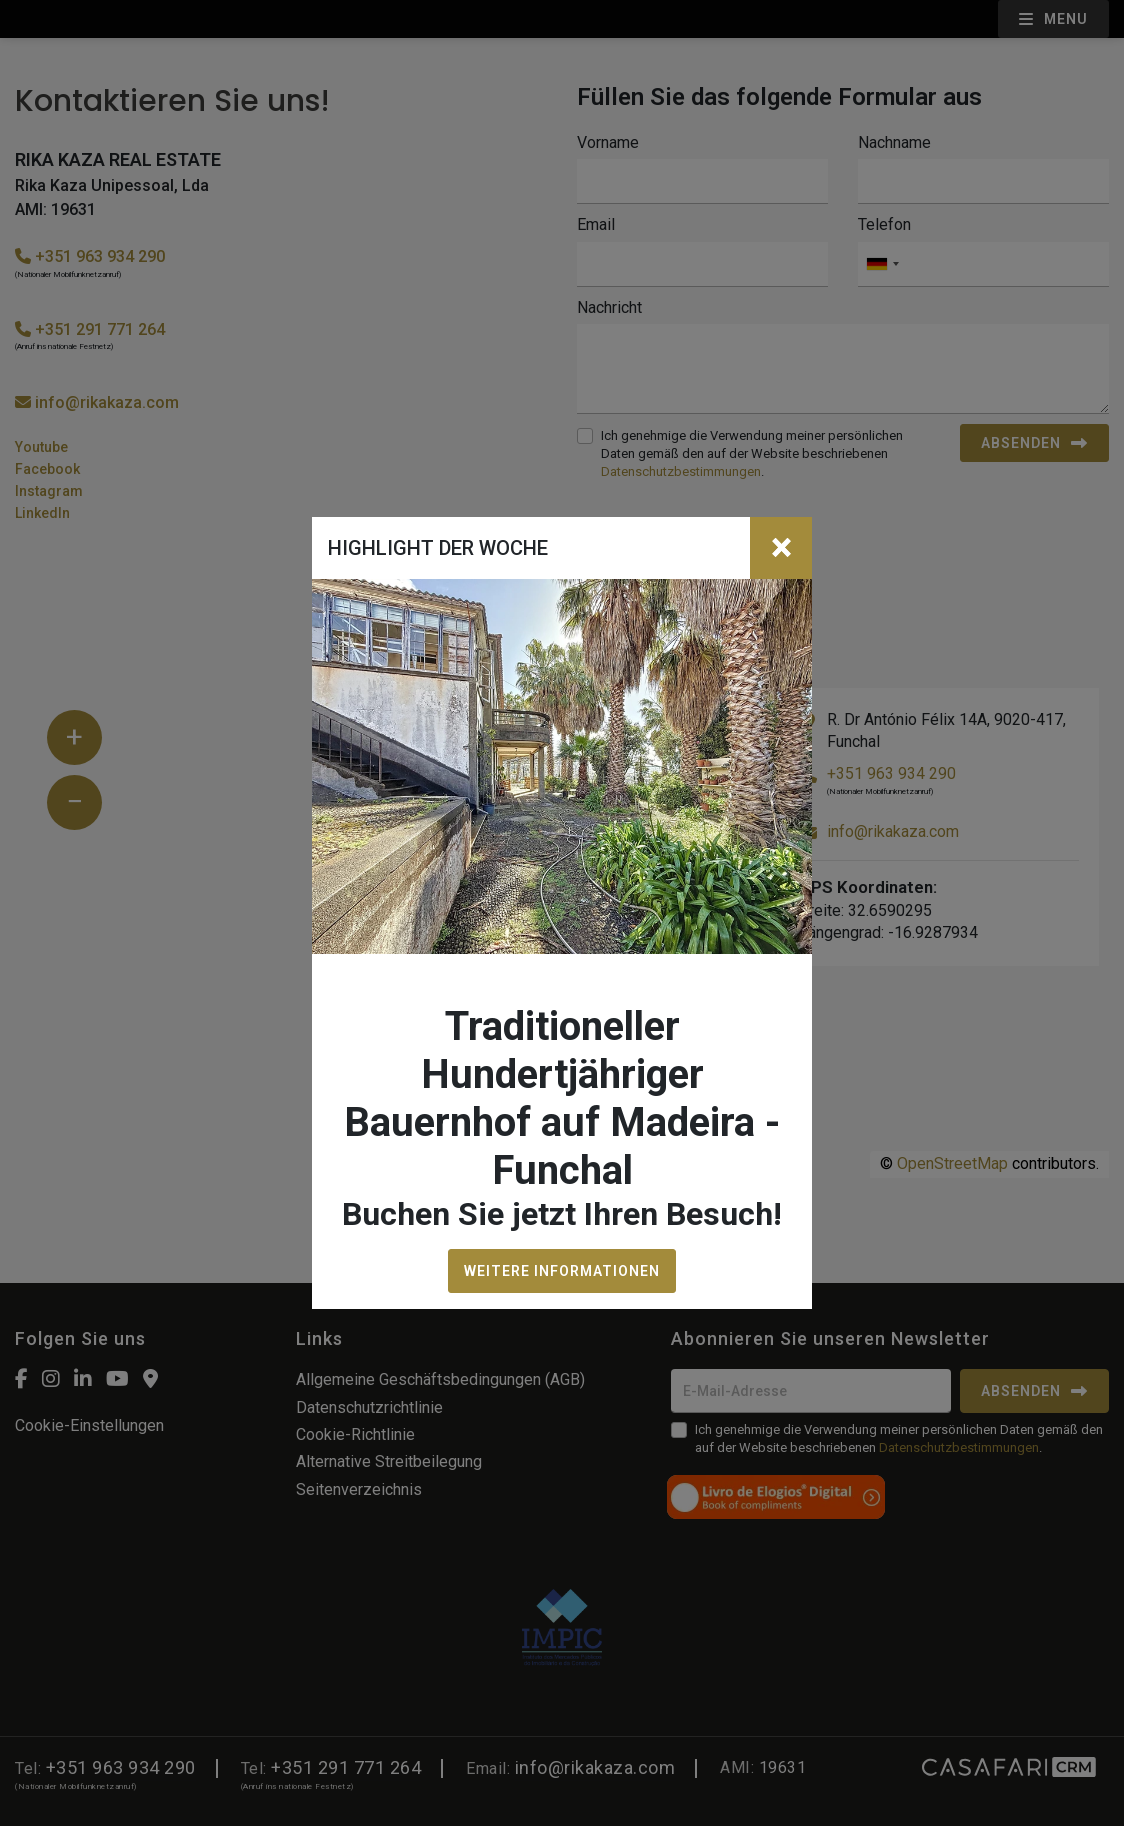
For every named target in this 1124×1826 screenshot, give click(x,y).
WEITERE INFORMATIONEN (562, 1271)
